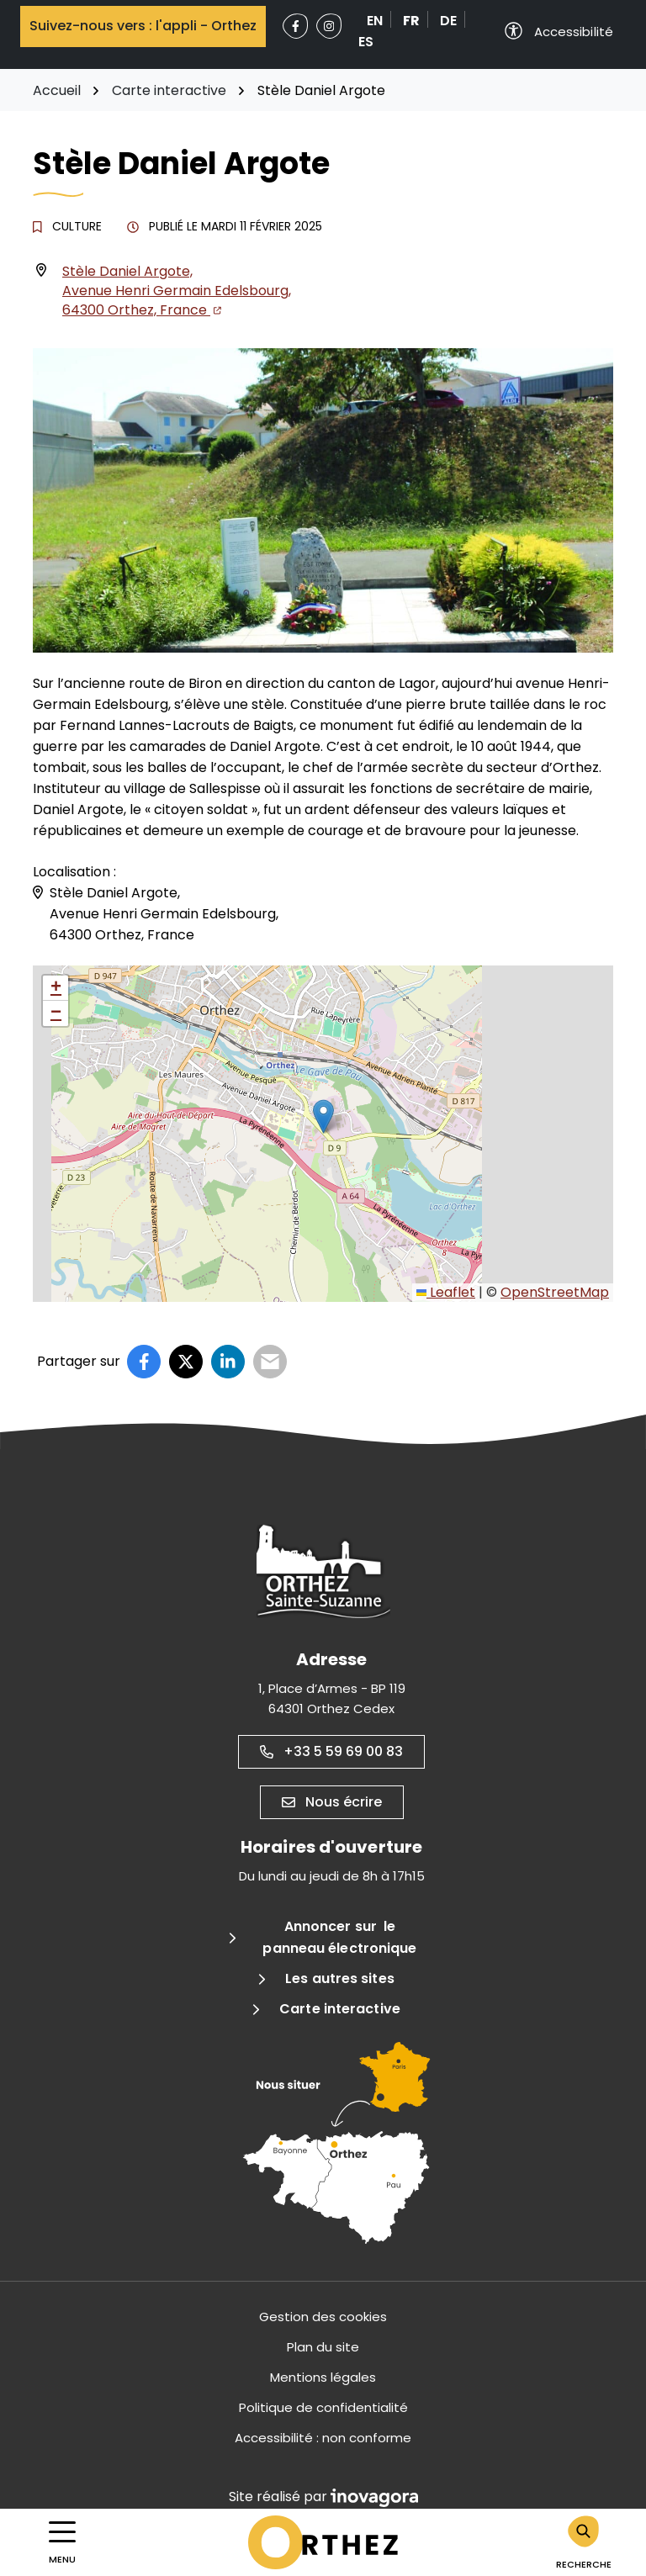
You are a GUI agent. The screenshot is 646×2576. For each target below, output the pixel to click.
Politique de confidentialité (323, 2407)
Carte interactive (339, 2008)
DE (448, 20)
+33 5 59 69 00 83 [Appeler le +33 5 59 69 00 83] (331, 1751)
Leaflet (445, 1292)
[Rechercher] (583, 2542)
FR (411, 20)
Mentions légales (323, 2377)
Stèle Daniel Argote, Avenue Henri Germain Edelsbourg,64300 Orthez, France (176, 291)
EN (375, 20)
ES (365, 41)
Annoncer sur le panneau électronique (339, 1937)
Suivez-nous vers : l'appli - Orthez (143, 25)
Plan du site (323, 2347)
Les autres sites (339, 1978)
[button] (323, 1116)
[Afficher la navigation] (62, 2542)
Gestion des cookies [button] (323, 2316)
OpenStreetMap (554, 1292)
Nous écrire (332, 1802)
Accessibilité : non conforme (323, 2437)
